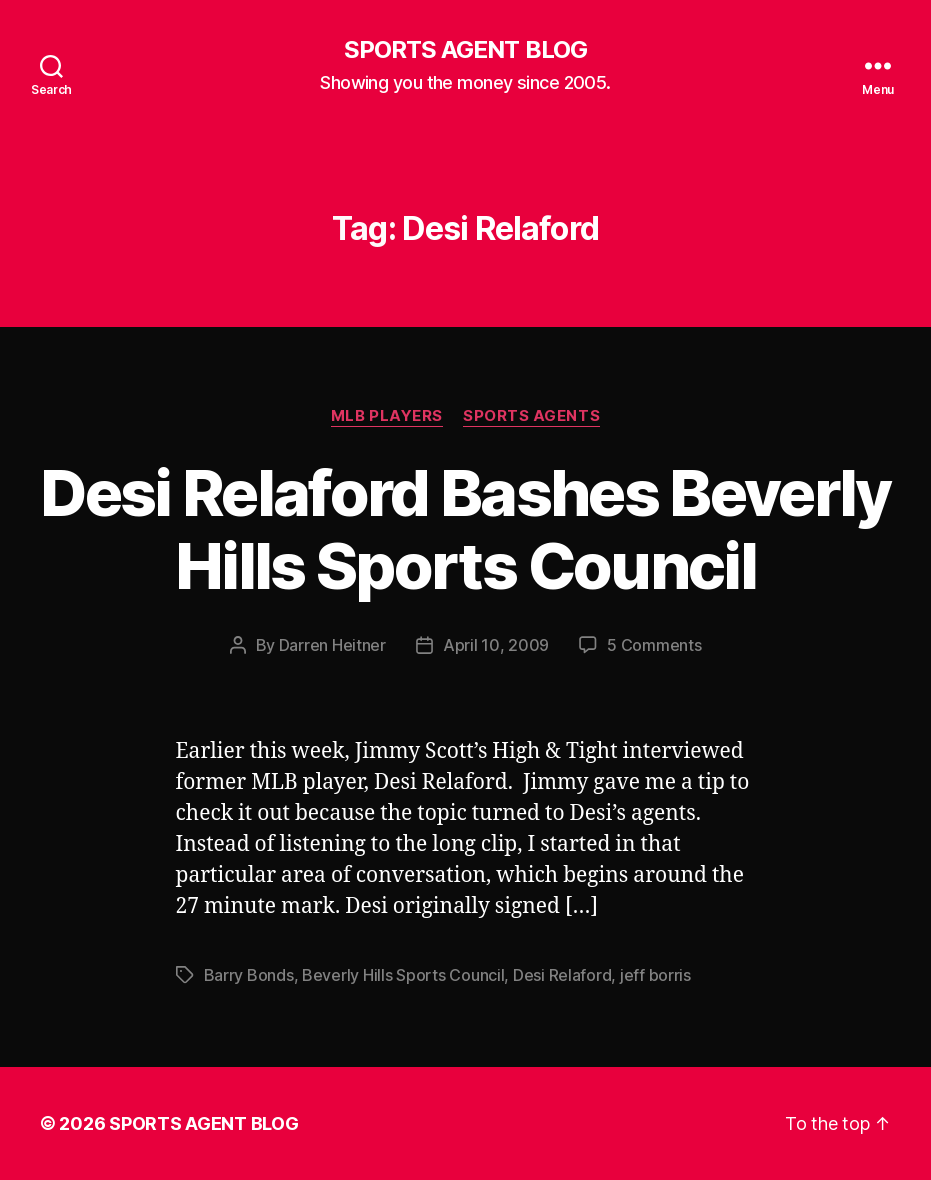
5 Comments (654, 645)
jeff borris (655, 975)
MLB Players (387, 416)
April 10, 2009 (496, 645)
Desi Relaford (562, 975)
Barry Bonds (249, 975)
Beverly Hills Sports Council (403, 975)
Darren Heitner (332, 645)
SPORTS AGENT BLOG (465, 50)
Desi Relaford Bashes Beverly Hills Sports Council (465, 529)
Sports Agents (531, 416)
